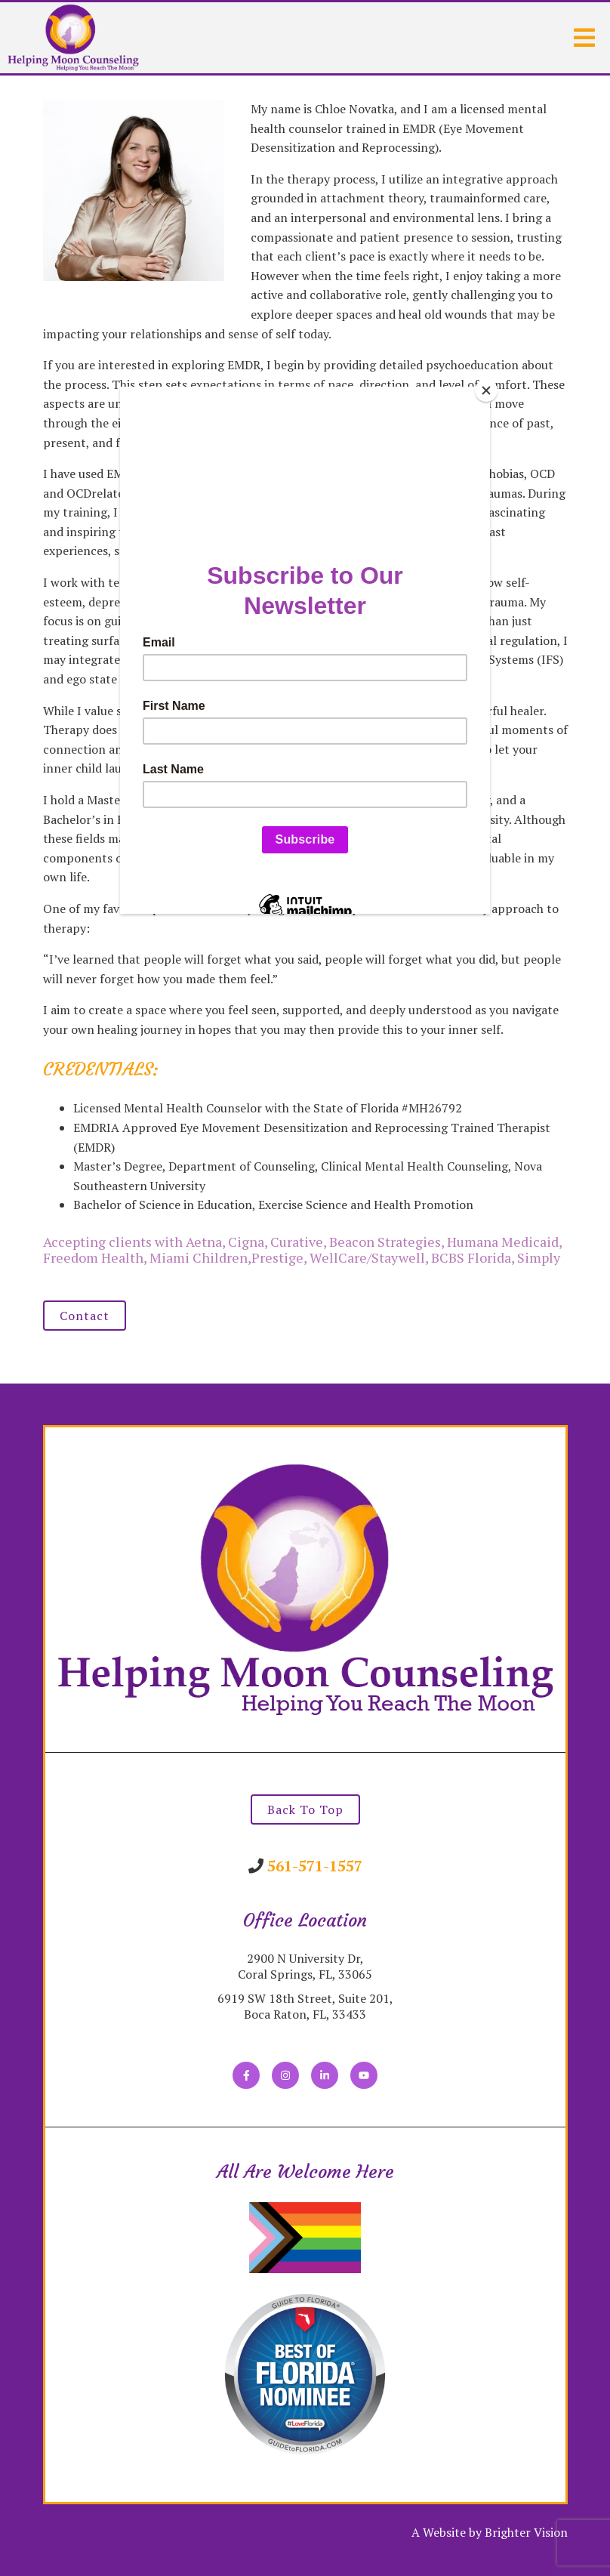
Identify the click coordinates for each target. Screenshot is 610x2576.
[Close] (486, 390)
